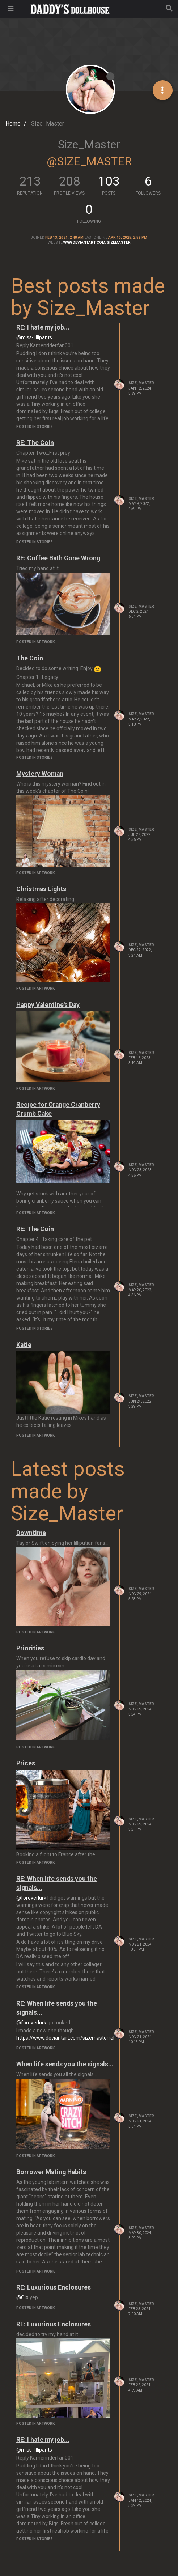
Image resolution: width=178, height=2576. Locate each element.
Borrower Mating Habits (51, 2172)
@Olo (22, 2297)
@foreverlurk (31, 1898)
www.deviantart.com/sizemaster (97, 243)
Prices (25, 1763)
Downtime (31, 1532)
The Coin (29, 658)
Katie (23, 1344)
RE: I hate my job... (42, 327)
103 (109, 181)
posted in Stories (34, 427)
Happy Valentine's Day (48, 1004)
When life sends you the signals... (65, 2064)
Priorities (30, 1648)
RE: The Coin (35, 442)
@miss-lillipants (34, 337)
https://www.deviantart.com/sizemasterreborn (70, 2038)
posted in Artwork (35, 642)
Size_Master (141, 383)
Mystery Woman (39, 773)
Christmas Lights (41, 889)
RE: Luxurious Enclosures (53, 2287)
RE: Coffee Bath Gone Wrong (58, 558)
